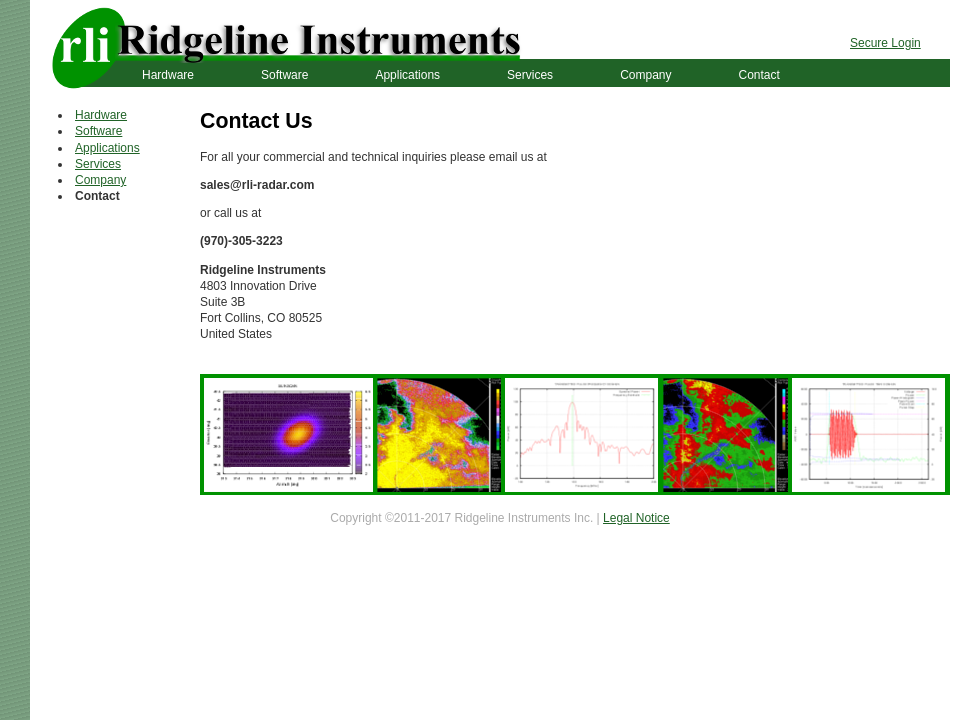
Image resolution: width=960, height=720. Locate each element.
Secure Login (885, 43)
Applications (407, 75)
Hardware (168, 75)
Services (530, 75)
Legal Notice (636, 518)
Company (645, 75)
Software (284, 75)
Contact (758, 75)
